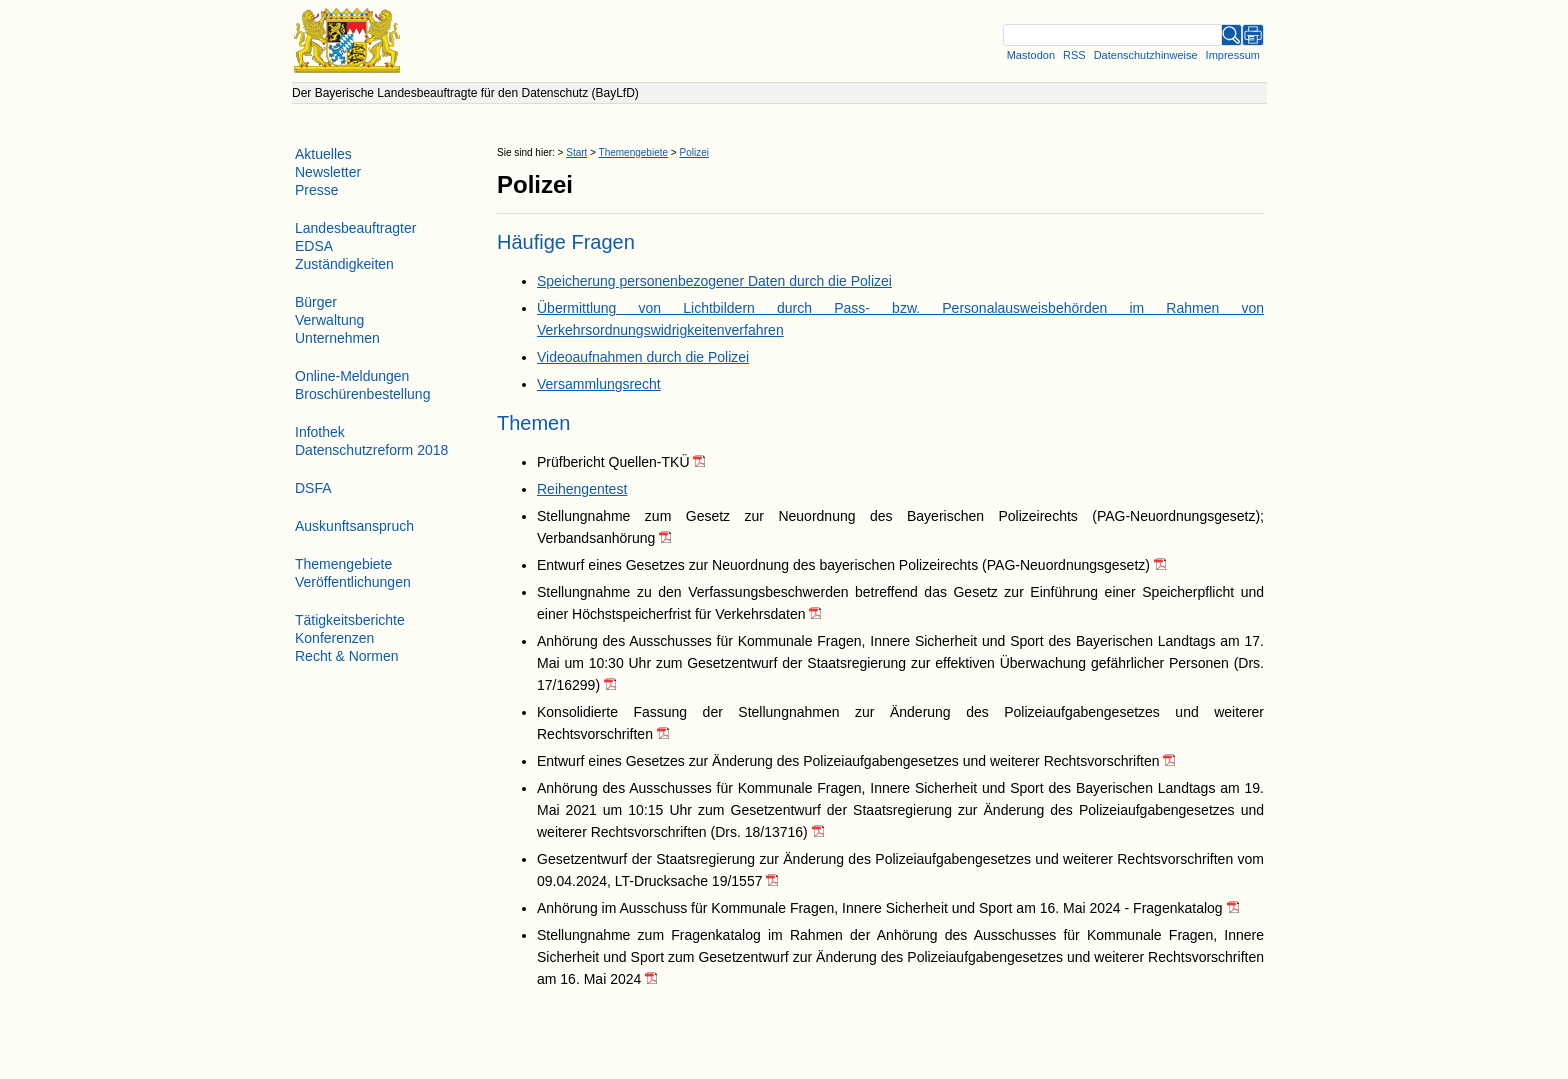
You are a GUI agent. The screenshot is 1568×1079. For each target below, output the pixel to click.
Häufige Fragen (566, 242)
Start (576, 152)
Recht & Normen (346, 656)
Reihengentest (582, 489)
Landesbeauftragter (355, 228)
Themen (533, 423)
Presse (317, 190)
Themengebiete (634, 152)
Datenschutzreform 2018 (371, 450)
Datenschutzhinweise (1146, 55)
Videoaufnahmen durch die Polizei (643, 357)
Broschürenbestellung (362, 394)
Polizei (693, 152)
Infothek (320, 432)
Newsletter (328, 172)
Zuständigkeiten (344, 264)
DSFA (313, 488)
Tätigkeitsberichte (350, 620)
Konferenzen (334, 638)
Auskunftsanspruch (354, 526)
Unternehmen (337, 338)
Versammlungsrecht (599, 384)
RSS (1074, 55)
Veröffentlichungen (353, 582)
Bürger (316, 302)
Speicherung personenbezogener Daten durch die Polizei (714, 281)
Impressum (1233, 55)
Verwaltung (329, 320)
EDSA (314, 246)
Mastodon (1031, 55)
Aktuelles (323, 154)
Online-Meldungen (352, 376)
